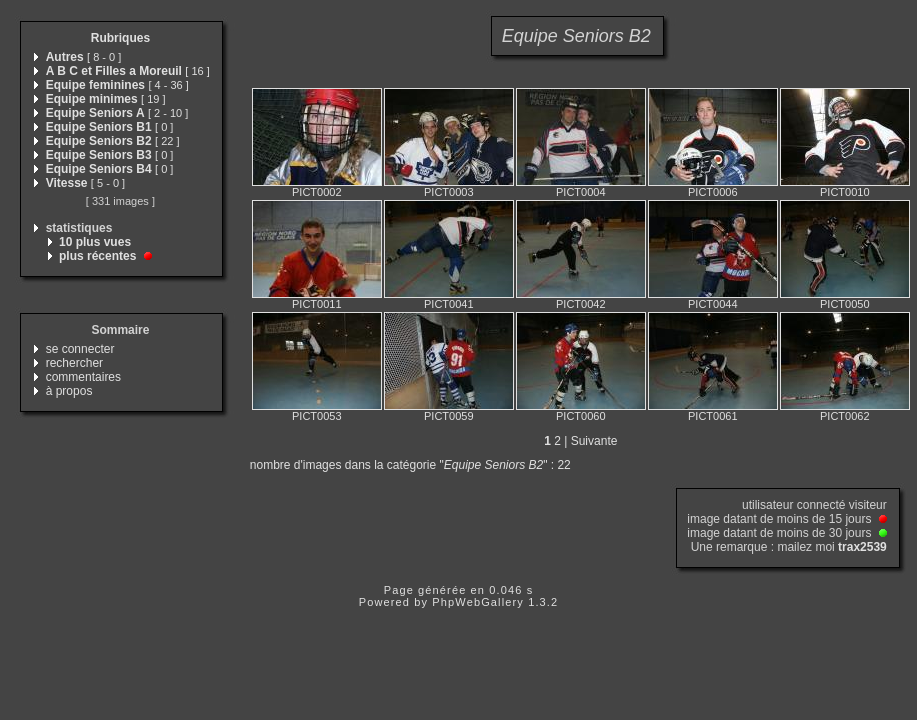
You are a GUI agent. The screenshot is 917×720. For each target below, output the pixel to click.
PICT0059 (449, 416)
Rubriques (120, 38)
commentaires (83, 377)
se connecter (80, 349)
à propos (69, 391)
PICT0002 (317, 192)
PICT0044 (713, 304)
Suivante (594, 441)
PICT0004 (581, 192)
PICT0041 (449, 304)
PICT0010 (845, 192)
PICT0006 (713, 192)
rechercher (74, 363)
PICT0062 (845, 416)
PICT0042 (581, 304)
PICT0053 (317, 416)
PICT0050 (845, 304)
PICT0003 (449, 192)
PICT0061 (713, 416)
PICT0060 (581, 416)
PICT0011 (317, 304)
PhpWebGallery (478, 602)
